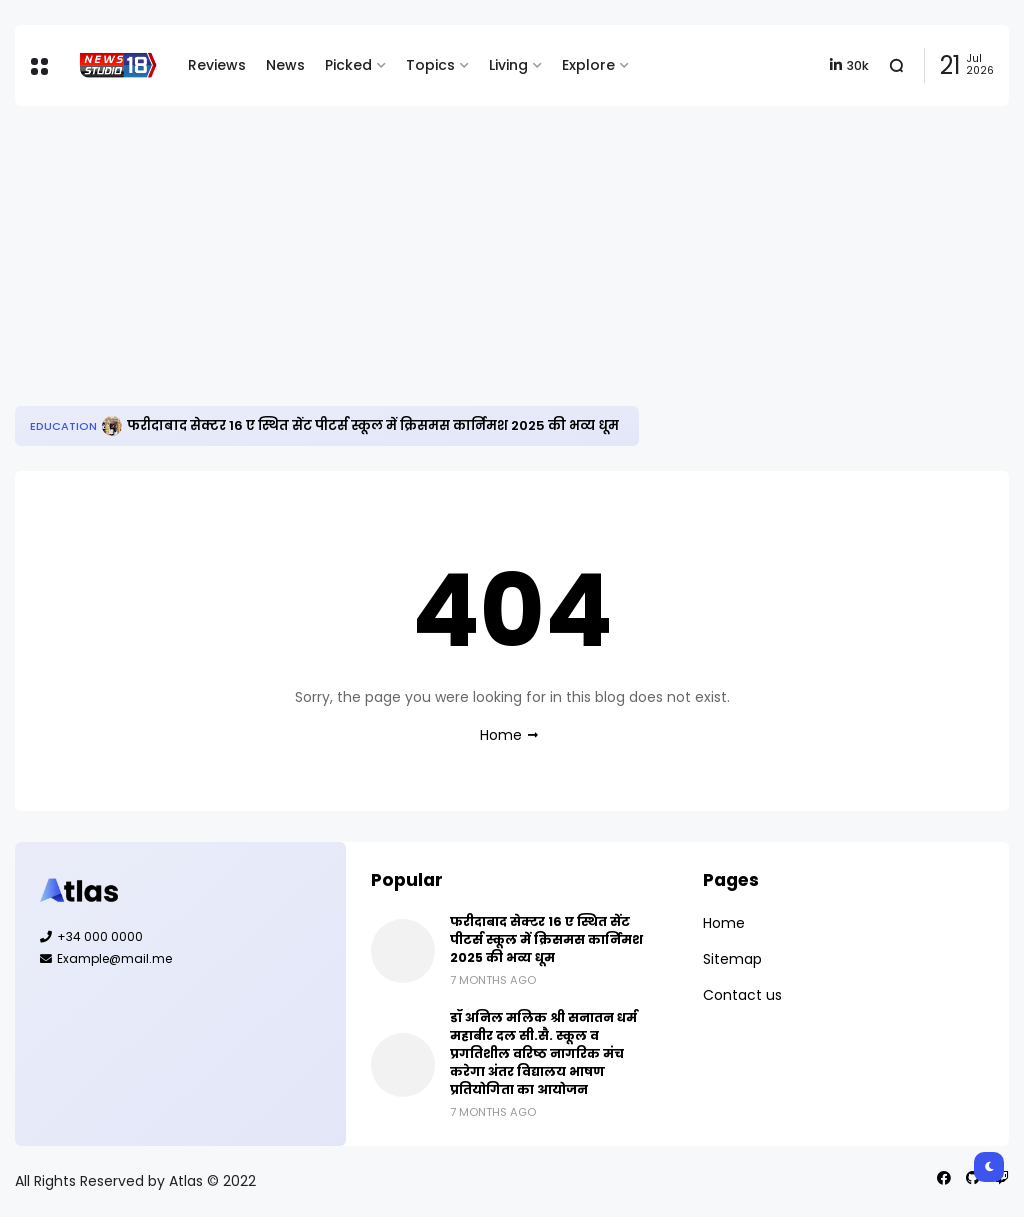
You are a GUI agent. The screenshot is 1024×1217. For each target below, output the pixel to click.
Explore (588, 65)
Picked (348, 65)
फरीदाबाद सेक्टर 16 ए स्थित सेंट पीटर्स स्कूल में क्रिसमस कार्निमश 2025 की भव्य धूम (373, 425)
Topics (430, 65)
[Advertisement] (512, 256)
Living (508, 65)
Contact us (742, 995)
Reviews (217, 65)
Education (63, 426)
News (285, 65)
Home (501, 735)
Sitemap (732, 959)
